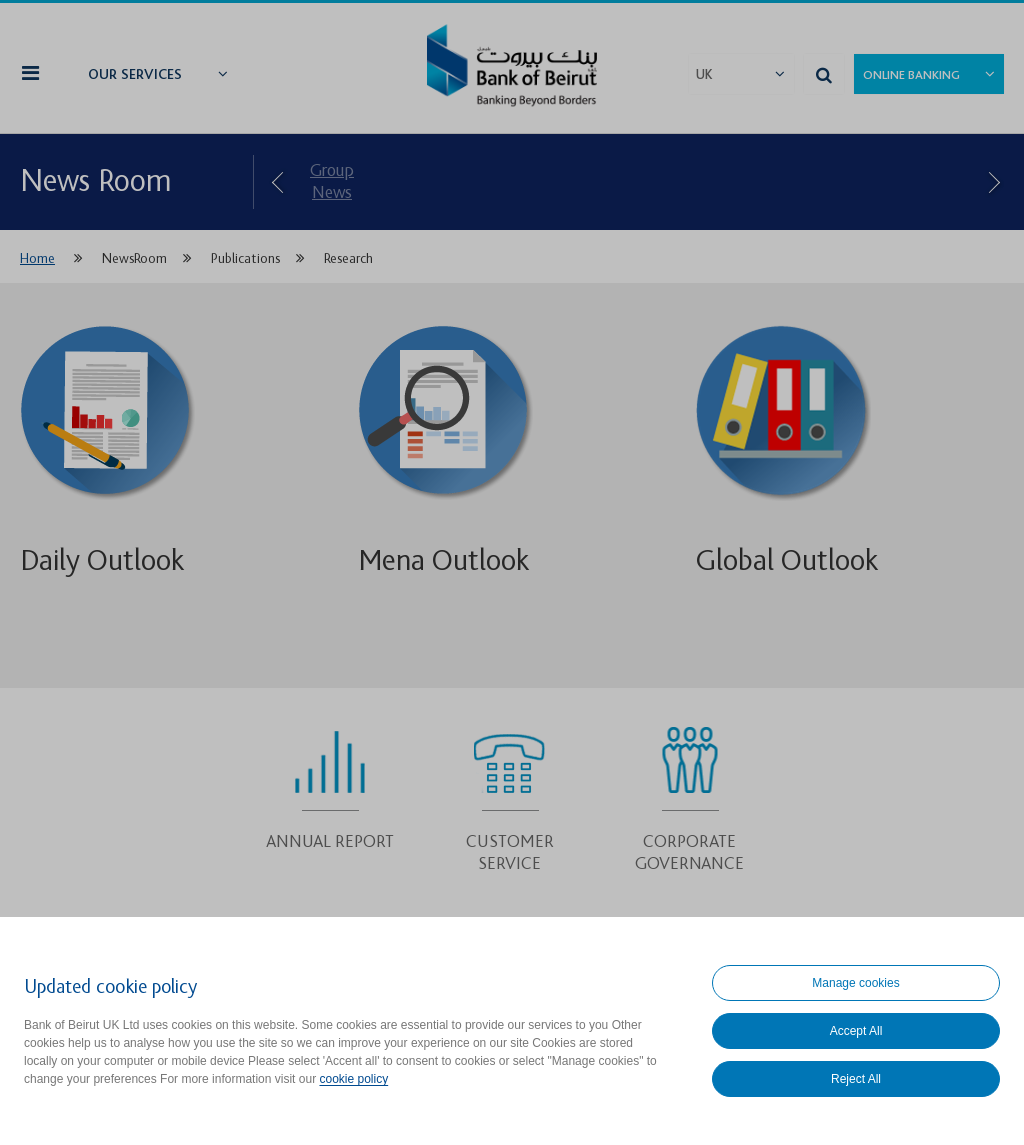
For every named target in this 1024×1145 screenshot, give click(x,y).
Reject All (856, 1079)
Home (37, 258)
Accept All (856, 1031)
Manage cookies (855, 983)
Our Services (135, 75)
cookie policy (353, 1079)
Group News (332, 181)
